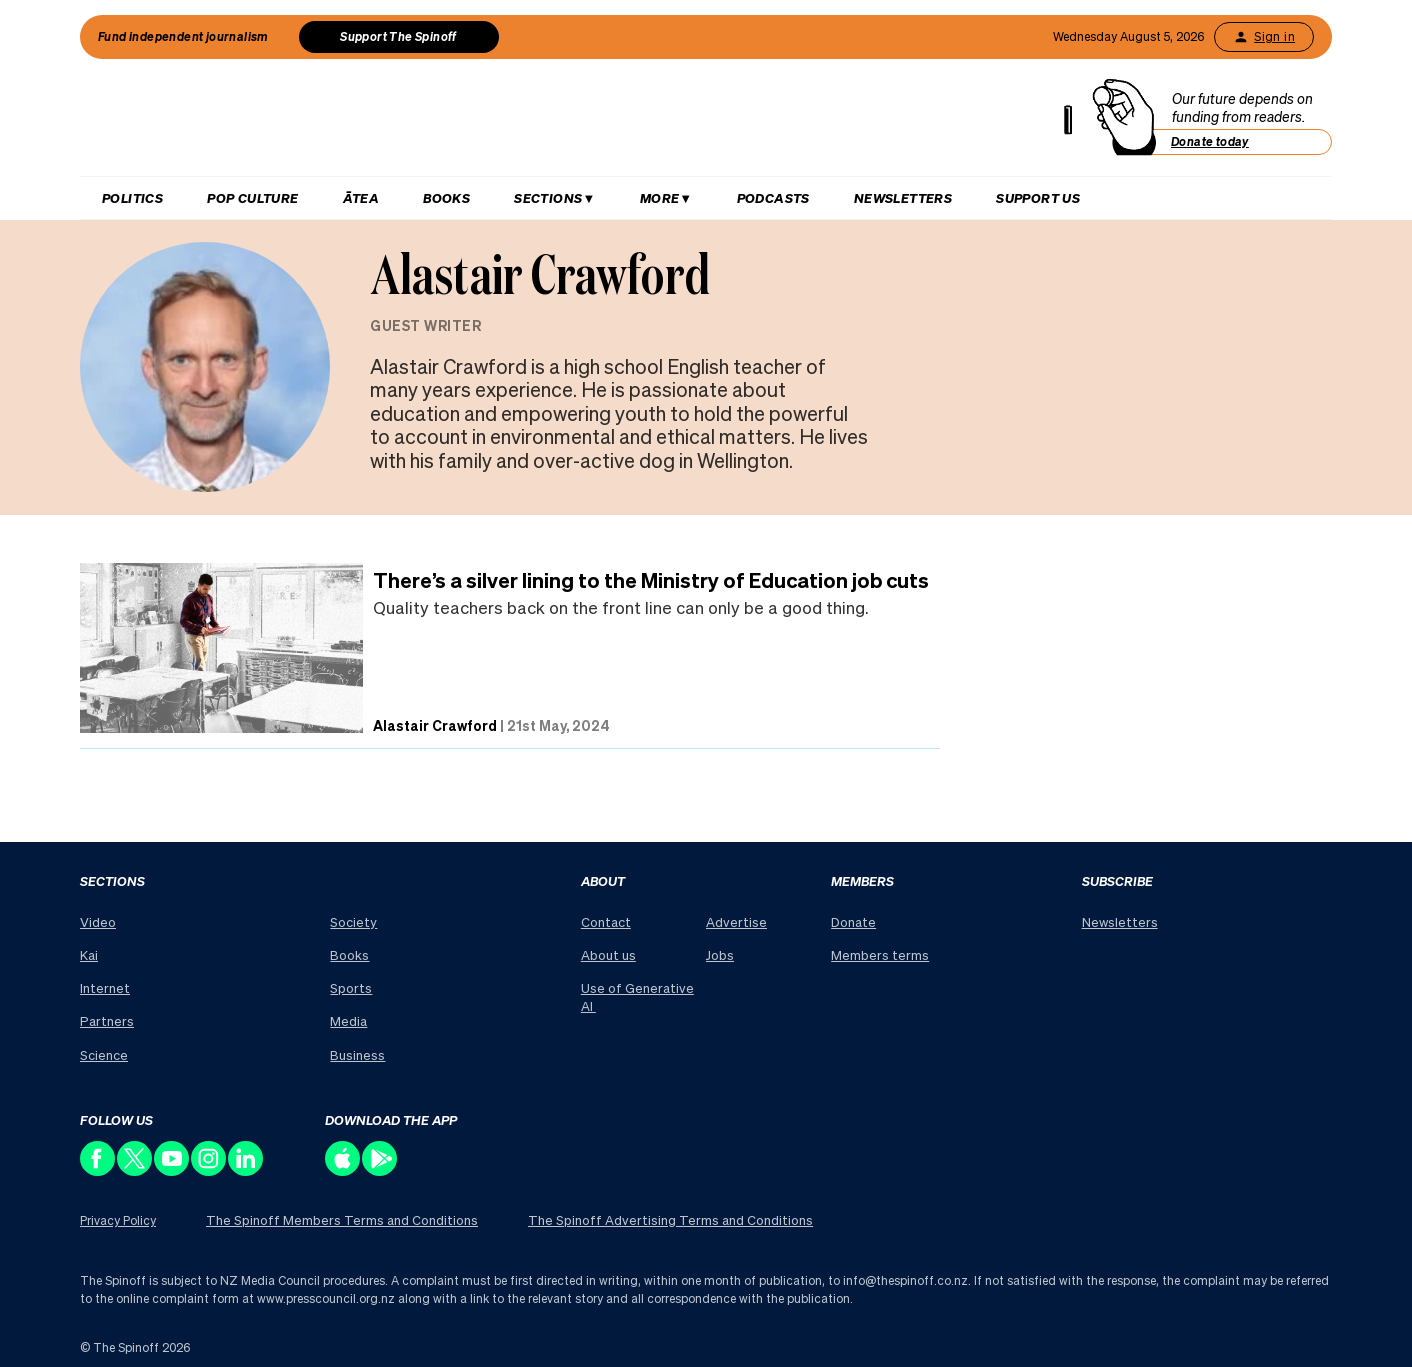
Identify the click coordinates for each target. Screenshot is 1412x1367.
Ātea (361, 197)
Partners (107, 1020)
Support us (1038, 197)
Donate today (1210, 141)
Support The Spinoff (398, 36)
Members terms (880, 954)
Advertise (736, 921)
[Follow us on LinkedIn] (246, 1170)
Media (348, 1020)
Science (104, 1054)
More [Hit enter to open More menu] (660, 197)
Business (357, 1054)
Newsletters (903, 197)
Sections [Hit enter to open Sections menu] (548, 197)
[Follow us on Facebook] (98, 1170)
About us (608, 954)
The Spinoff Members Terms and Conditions (342, 1219)
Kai (89, 954)
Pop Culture (252, 197)
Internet (105, 987)
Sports (351, 987)
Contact (606, 921)
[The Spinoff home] (583, 122)
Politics (132, 197)
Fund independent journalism (183, 36)
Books (446, 197)
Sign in (1264, 37)
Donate (853, 921)
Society (353, 921)
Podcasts (773, 197)
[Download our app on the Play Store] (380, 1170)
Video (98, 921)
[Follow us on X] (135, 1170)
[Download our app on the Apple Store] (343, 1170)
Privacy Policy (118, 1220)
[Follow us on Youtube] (172, 1170)
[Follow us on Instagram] (209, 1170)
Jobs (720, 954)
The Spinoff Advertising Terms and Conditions (670, 1219)
